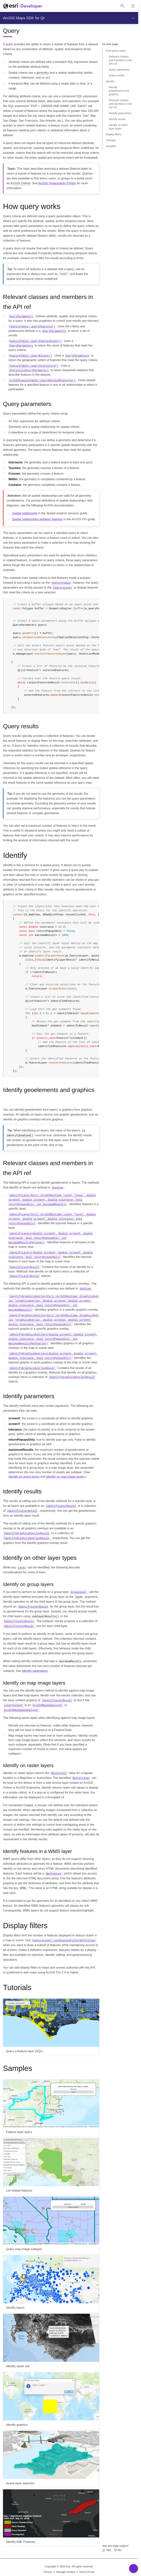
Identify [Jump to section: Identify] (110, 81)
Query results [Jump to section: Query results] (116, 75)
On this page (110, 44)
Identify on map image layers (65, 1476)
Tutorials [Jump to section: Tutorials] (111, 140)
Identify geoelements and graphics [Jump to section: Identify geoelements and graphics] (119, 91)
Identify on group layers (24, 1476)
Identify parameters (35, 1670)
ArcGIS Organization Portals (57, 183)
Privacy (48, 2571)
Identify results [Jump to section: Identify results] (117, 119)
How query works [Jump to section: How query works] (116, 50)
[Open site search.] (122, 6)
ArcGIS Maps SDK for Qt (23, 18)
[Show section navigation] (133, 18)
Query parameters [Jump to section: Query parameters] (119, 69)
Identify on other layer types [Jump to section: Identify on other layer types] (118, 126)
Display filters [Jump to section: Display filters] (113, 134)
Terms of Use (87, 2571)
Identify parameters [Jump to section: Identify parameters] (120, 113)
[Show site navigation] (133, 6)
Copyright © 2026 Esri (57, 2566)
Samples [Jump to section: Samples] (111, 146)
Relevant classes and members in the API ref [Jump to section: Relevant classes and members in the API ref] (120, 60)
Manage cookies (65, 2571)
